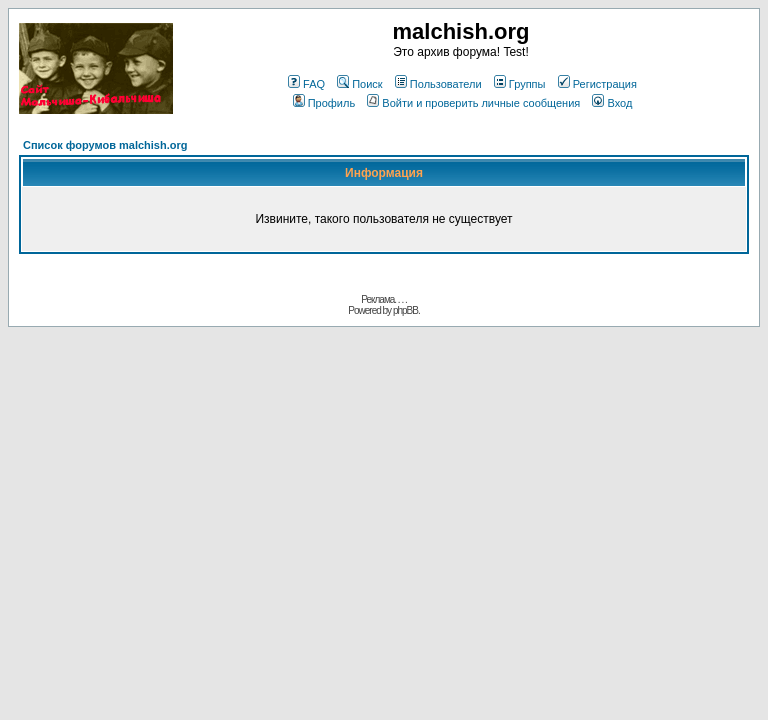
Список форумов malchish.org (105, 145)
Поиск (359, 84)
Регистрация (597, 84)
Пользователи (438, 84)
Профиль (324, 103)
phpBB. (406, 310)
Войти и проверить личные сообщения (473, 103)
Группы (520, 84)
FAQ (306, 84)
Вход (612, 103)
